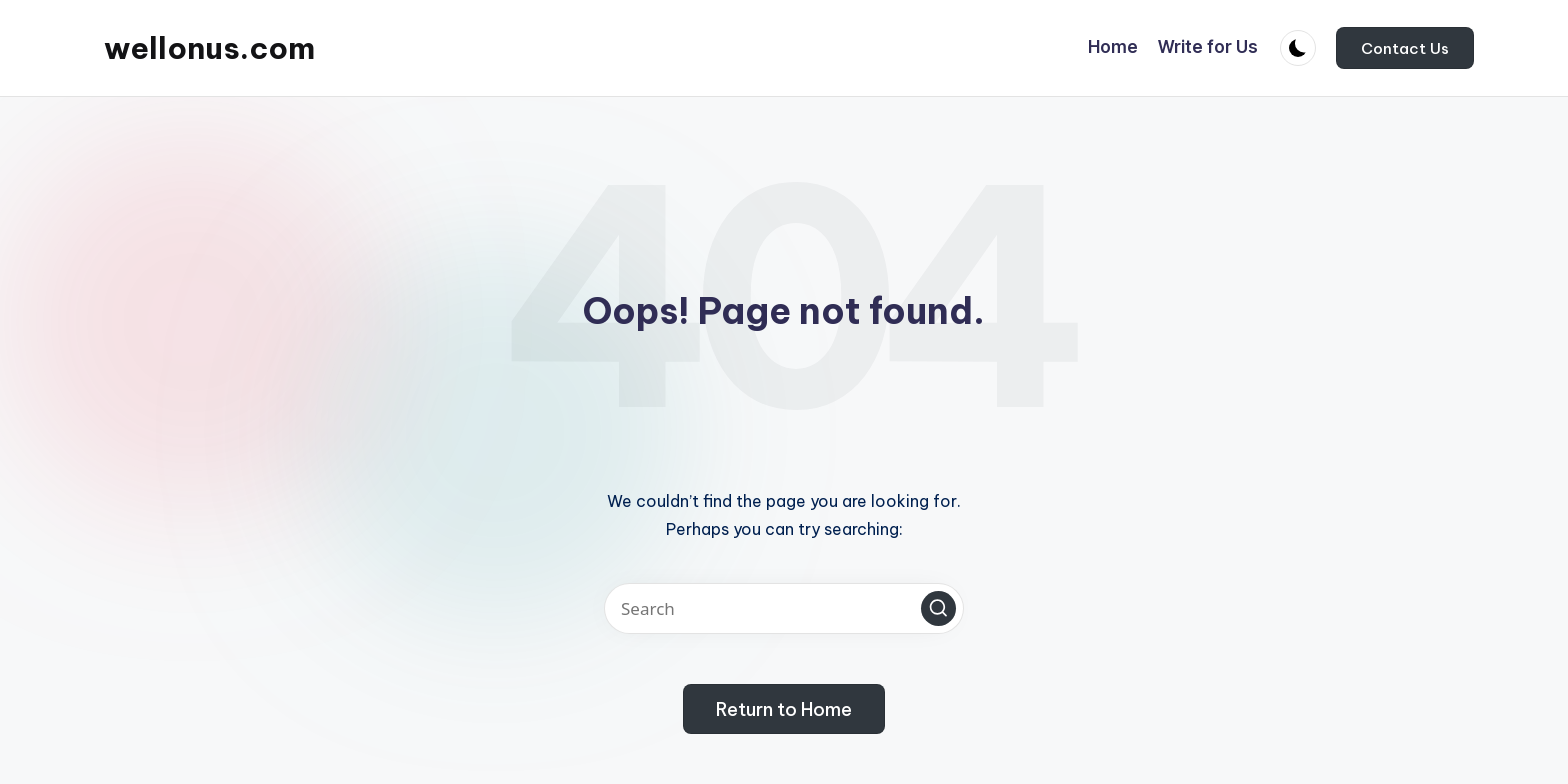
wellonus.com (209, 48)
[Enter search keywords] (784, 608)
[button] (1405, 48)
